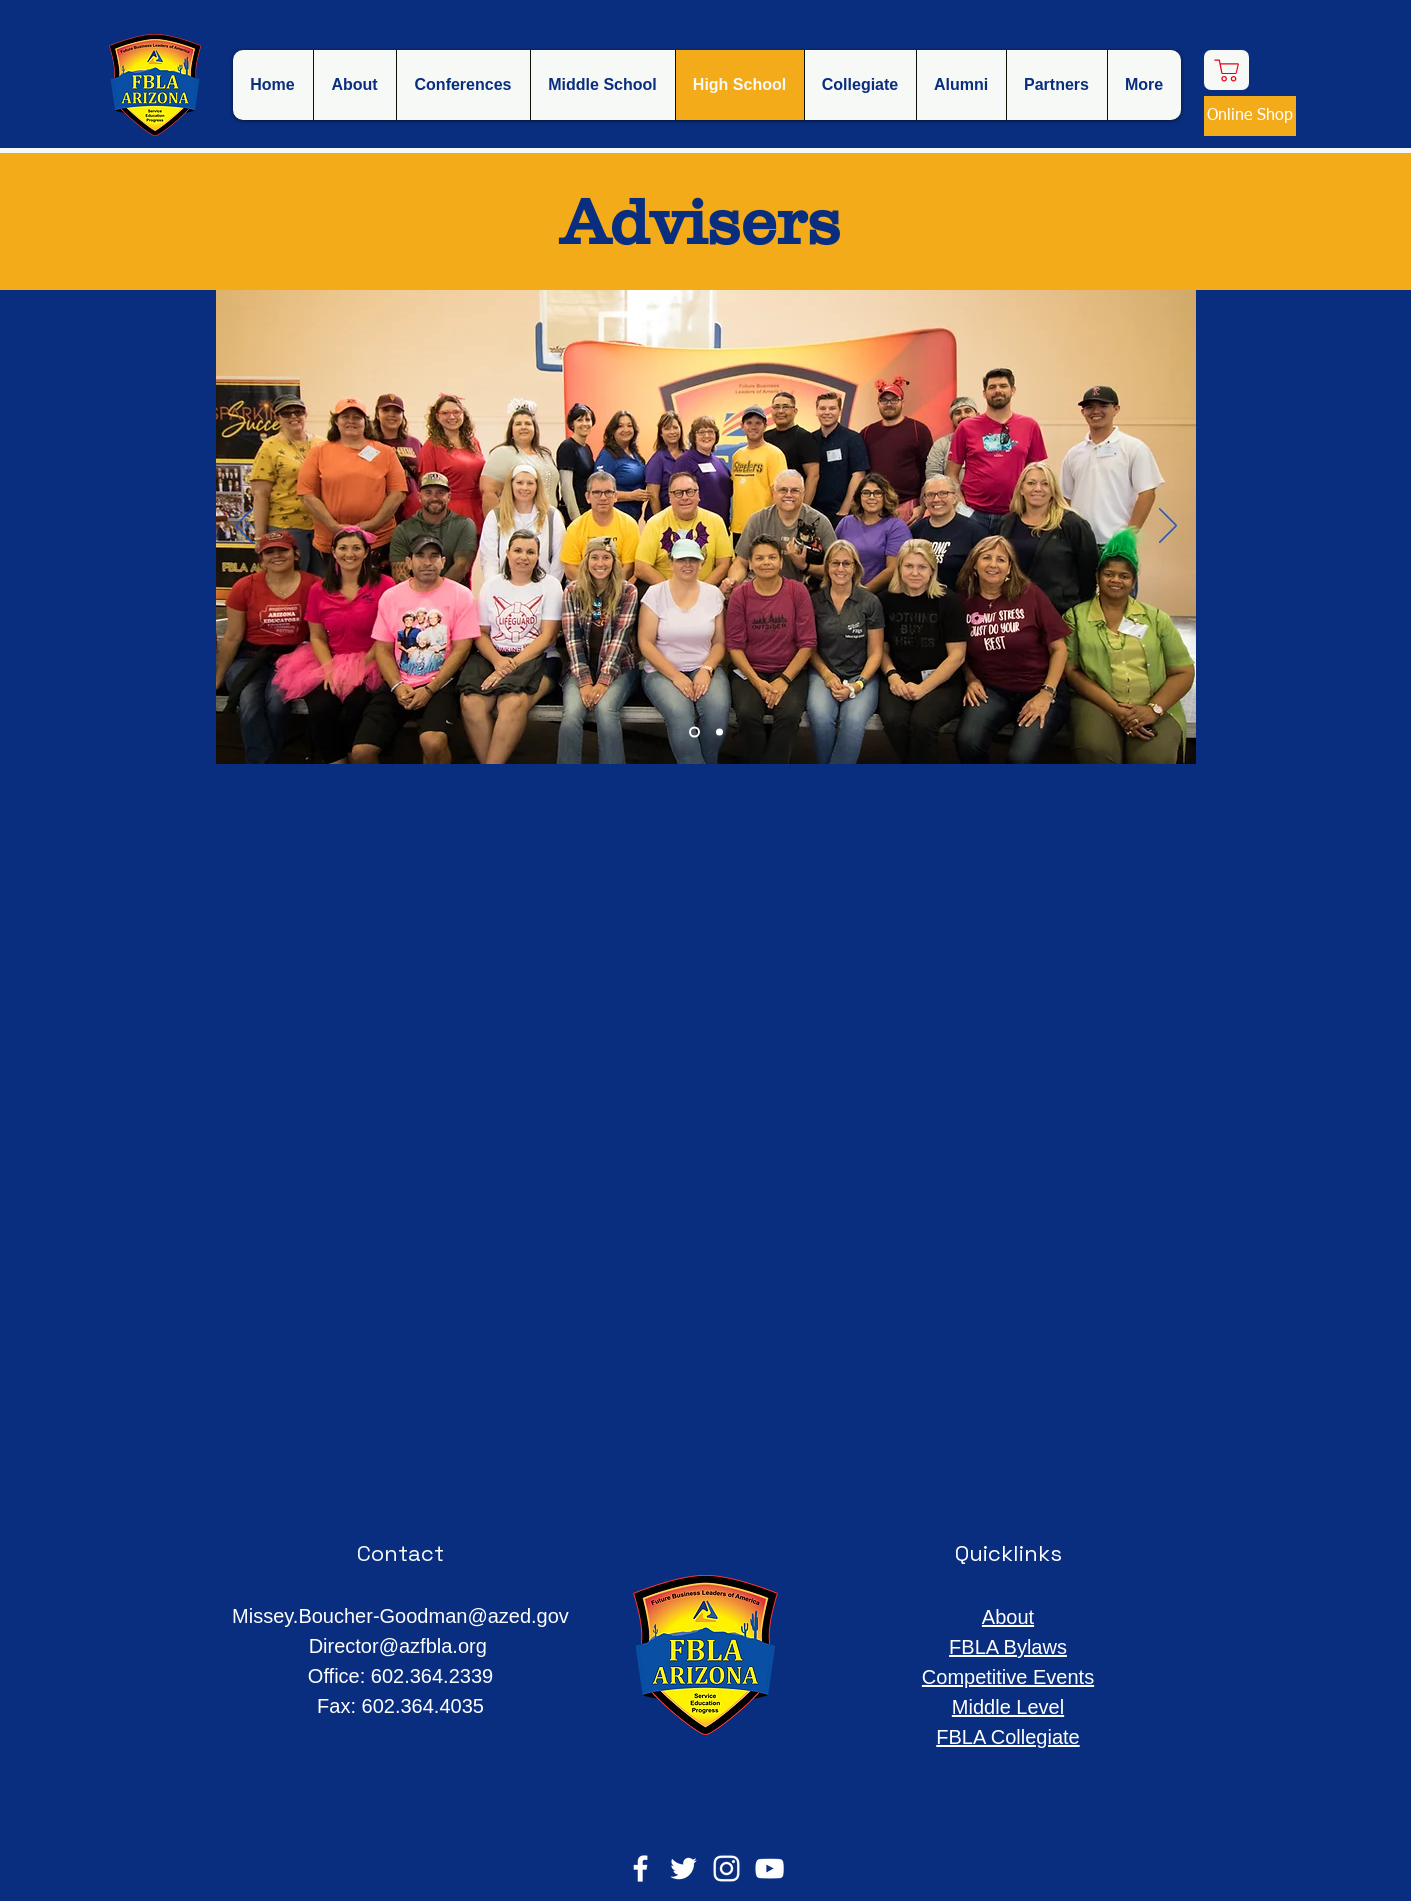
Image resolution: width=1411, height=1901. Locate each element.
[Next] (1168, 527)
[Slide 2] (719, 732)
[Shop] (1226, 70)
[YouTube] (769, 1868)
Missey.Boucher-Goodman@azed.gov (400, 1616)
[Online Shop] (1250, 116)
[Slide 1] (694, 732)
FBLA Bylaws (1008, 1647)
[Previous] (244, 527)
